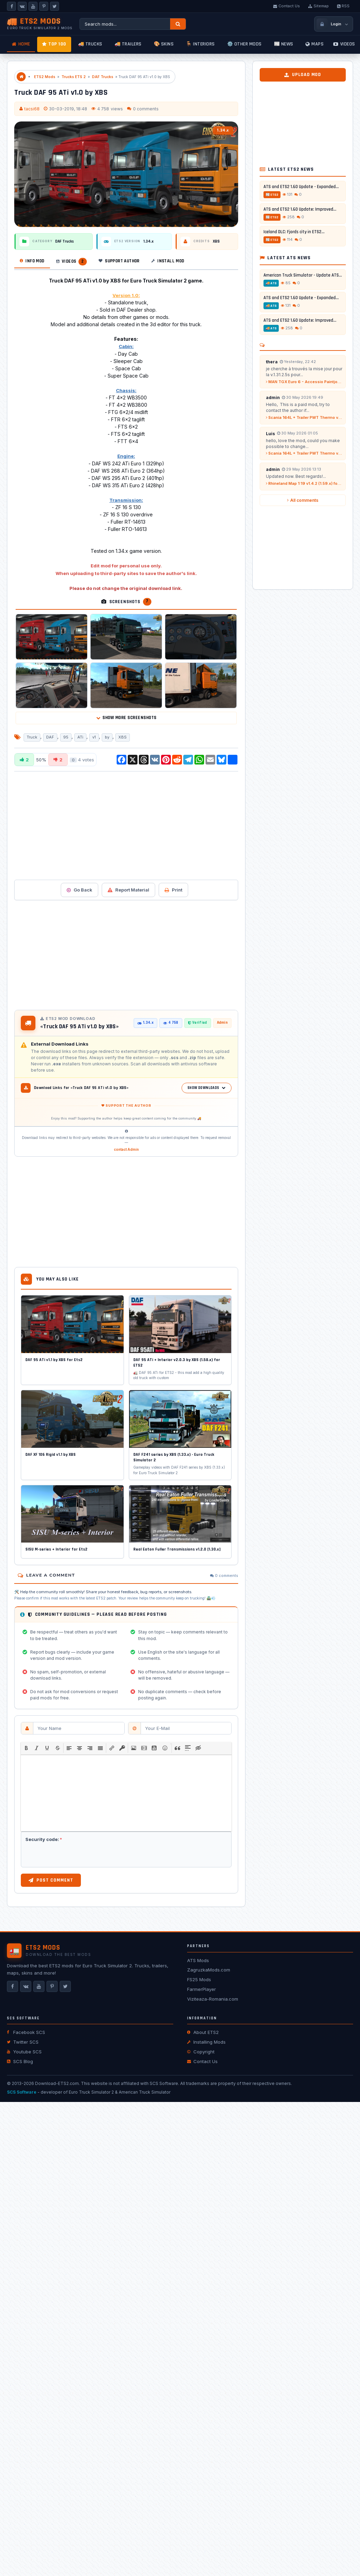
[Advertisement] (102, 824)
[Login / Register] (333, 24)
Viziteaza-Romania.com (212, 1999)
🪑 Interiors (200, 44)
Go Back (79, 890)
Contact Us (286, 5)
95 (65, 737)
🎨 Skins (164, 44)
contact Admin (126, 1149)
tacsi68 (32, 108)
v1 (94, 737)
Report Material (128, 890)
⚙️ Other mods (244, 44)
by (107, 737)
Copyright (201, 2051)
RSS (343, 5)
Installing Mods (206, 2042)
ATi (80, 737)
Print (173, 890)
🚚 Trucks (90, 44)
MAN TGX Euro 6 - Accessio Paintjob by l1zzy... (304, 381)
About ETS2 (203, 2032)
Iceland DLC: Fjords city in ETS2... (294, 232)
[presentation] (26, 1748)
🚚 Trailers (128, 44)
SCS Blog (20, 2061)
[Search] (178, 23)
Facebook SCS (26, 2032)
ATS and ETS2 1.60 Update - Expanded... (301, 186)
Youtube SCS (24, 2051)
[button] (26, 1748)
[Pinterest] (43, 6)
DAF (50, 737)
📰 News (283, 44)
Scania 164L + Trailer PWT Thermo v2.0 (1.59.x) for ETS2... (304, 417)
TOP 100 (54, 44)
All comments (302, 500)
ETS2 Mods (44, 77)
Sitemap (318, 5)
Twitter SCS (23, 2042)
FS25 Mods (199, 1979)
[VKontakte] (22, 6)
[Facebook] (11, 6)
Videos (344, 44)
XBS (122, 737)
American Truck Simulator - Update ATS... (302, 275)
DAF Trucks (102, 77)
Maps (314, 44)
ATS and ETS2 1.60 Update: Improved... (299, 209)
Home (21, 44)
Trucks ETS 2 (73, 77)
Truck (32, 737)
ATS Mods (198, 1960)
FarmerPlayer (201, 1989)
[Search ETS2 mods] (125, 23)
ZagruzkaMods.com (208, 1970)
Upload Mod (302, 74)
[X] (54, 6)
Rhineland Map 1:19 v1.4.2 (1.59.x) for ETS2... (304, 483)
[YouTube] (32, 6)
